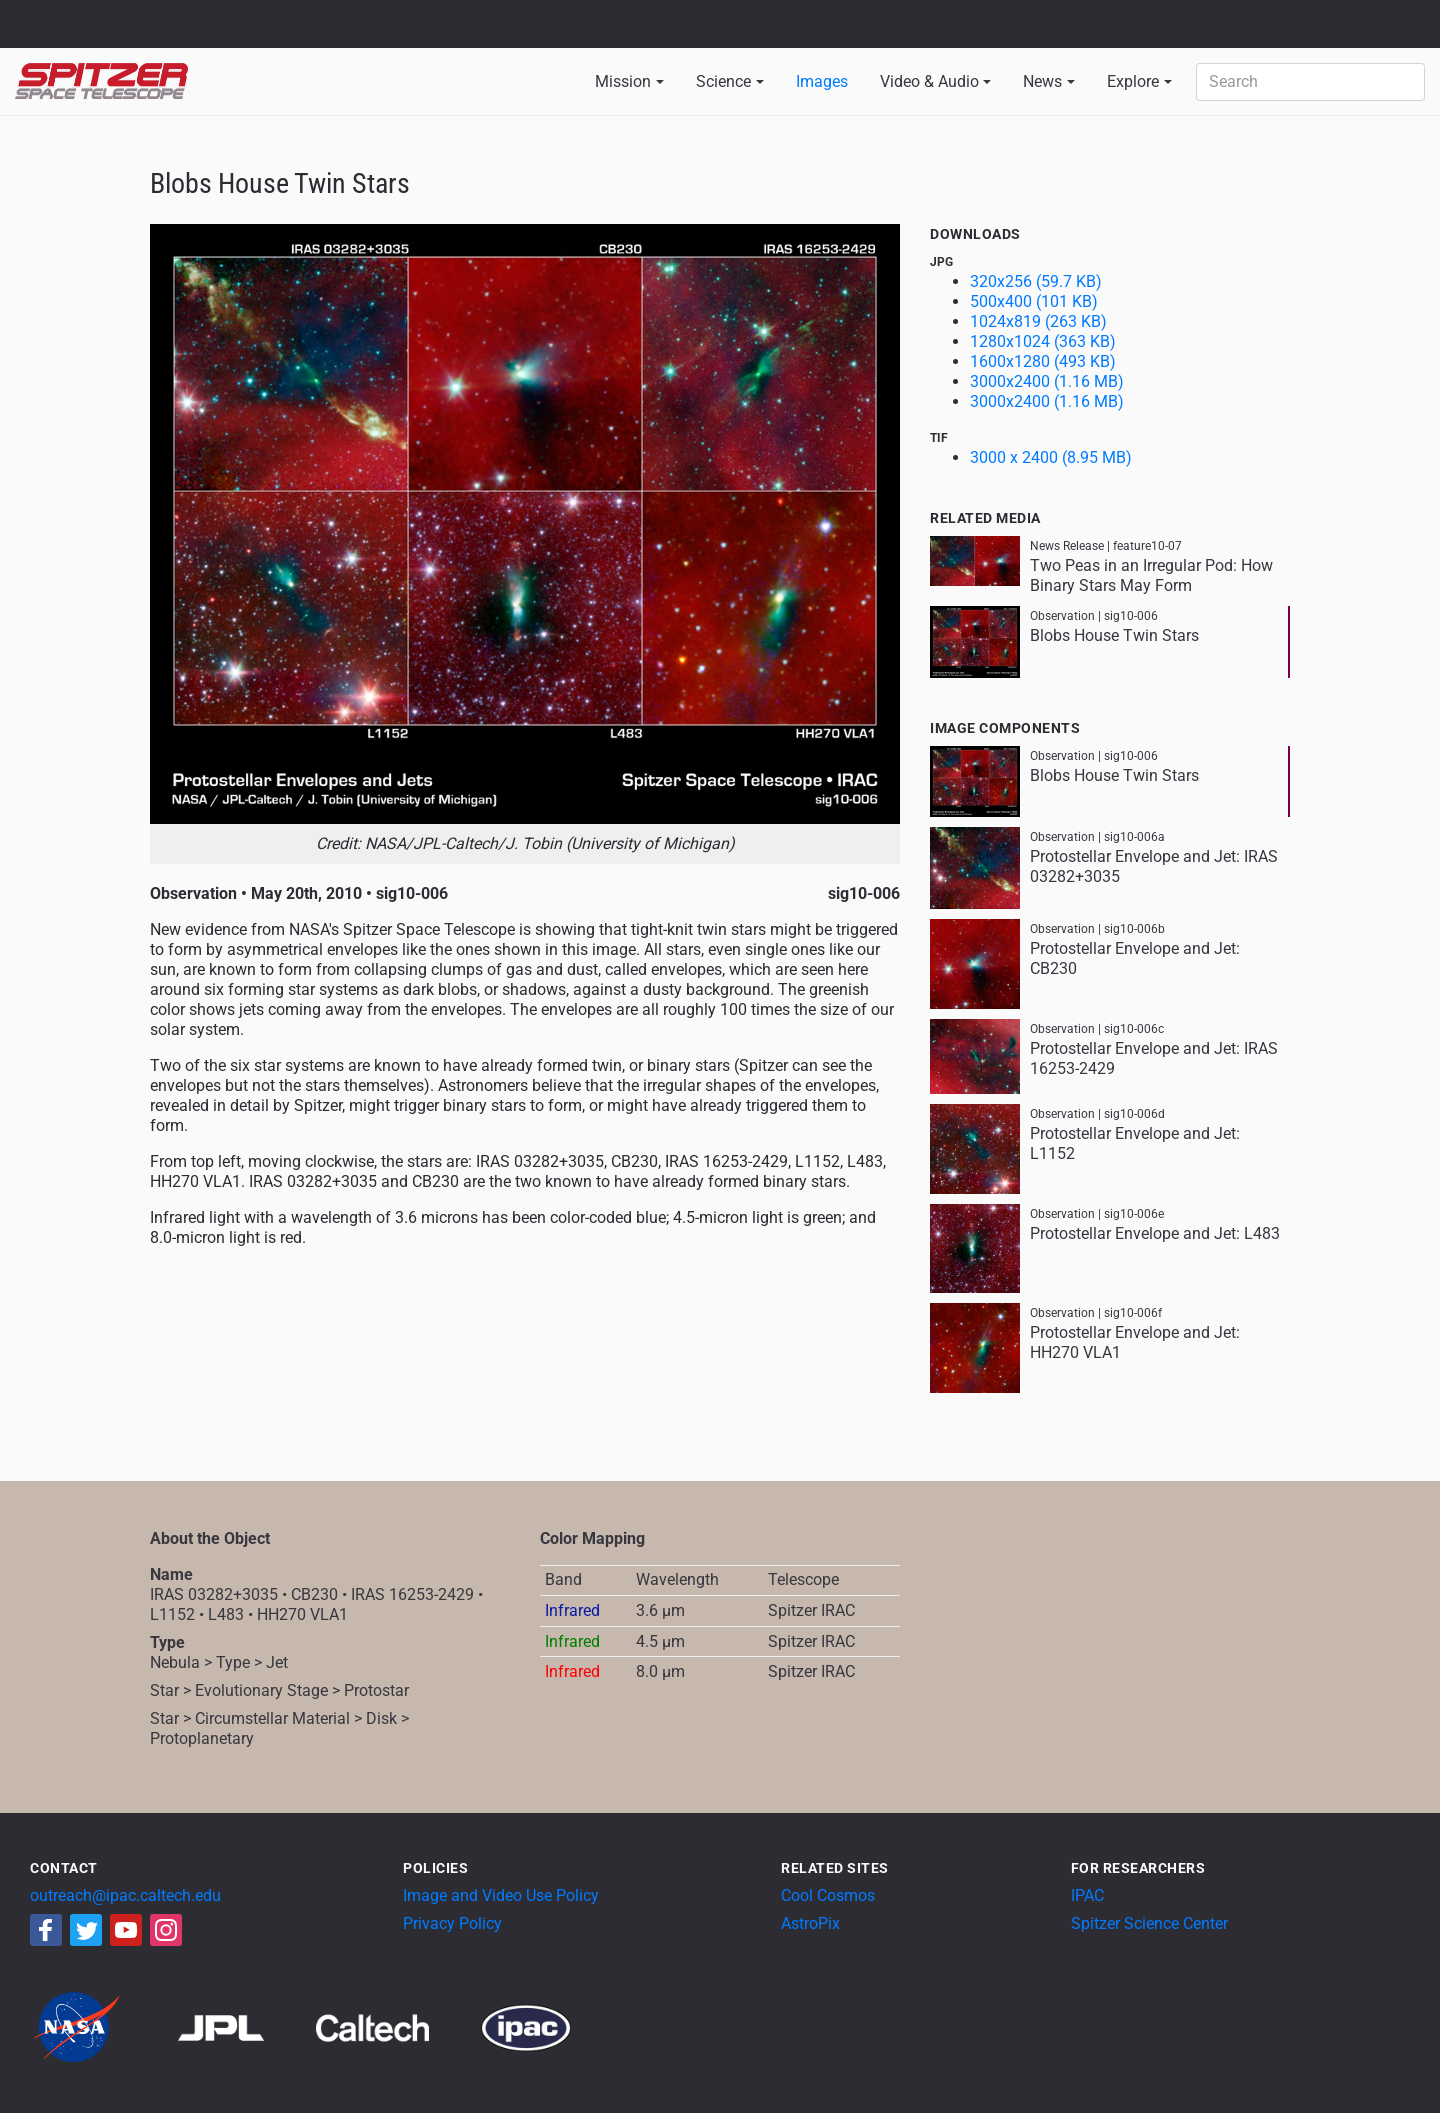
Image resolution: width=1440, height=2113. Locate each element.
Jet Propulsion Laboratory (132, 15)
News (1042, 81)
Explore (1133, 81)
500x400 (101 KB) (1034, 301)
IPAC (1087, 1895)
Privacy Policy (452, 1923)
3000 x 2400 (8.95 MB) (1051, 457)
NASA (38, 24)
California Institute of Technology (132, 33)
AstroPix (810, 1923)
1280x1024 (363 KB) (1043, 341)
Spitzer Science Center (1149, 1923)
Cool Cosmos (828, 1895)
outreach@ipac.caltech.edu (125, 1895)
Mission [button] (623, 81)
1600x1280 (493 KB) (1043, 361)
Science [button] (723, 81)
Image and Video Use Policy (501, 1895)
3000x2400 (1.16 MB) (1047, 381)
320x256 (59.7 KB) (1036, 281)
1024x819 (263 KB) (1038, 321)
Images (822, 81)
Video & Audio (929, 81)
